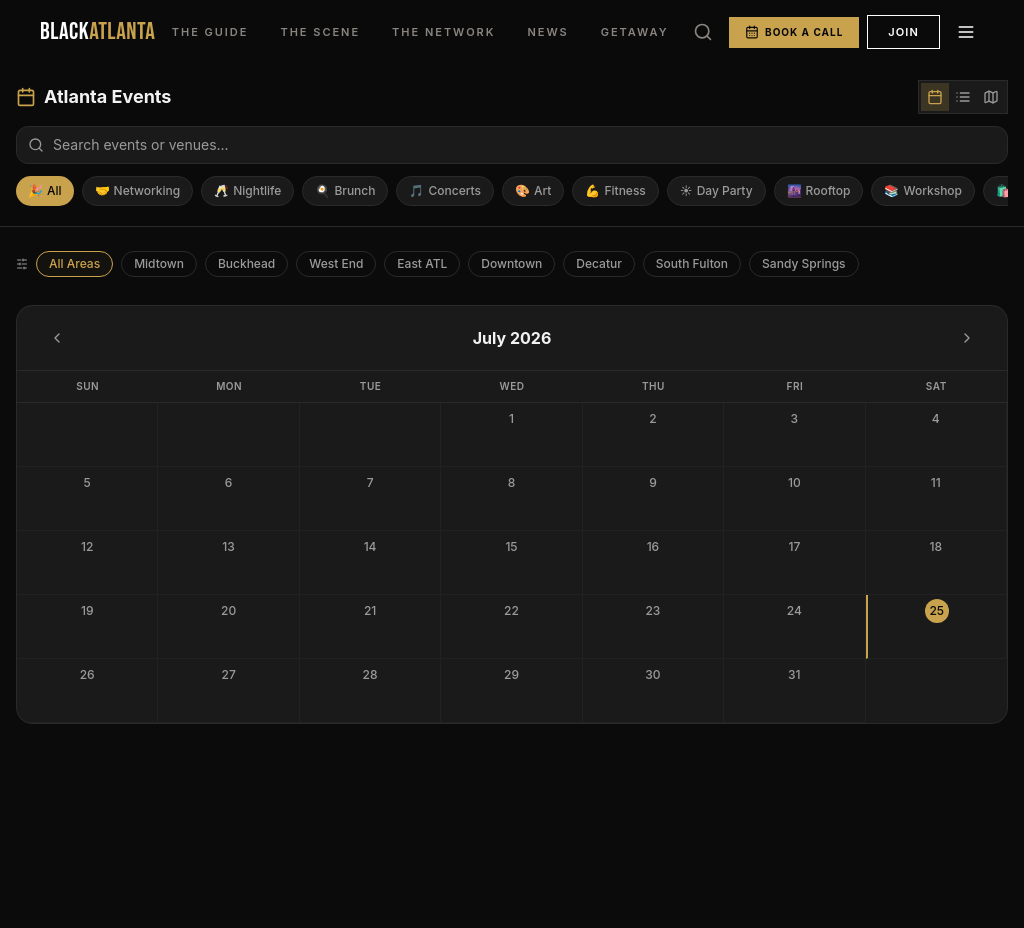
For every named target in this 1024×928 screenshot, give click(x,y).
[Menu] (966, 32)
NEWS (547, 32)
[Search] (703, 32)
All (45, 191)
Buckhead (246, 263)
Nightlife (247, 191)
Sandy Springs (803, 263)
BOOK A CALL (794, 32)
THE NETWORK (443, 32)
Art (533, 191)
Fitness (615, 191)
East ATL (422, 263)
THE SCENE (320, 32)
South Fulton (692, 263)
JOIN (903, 32)
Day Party (716, 191)
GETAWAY (635, 32)
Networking (138, 191)
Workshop (923, 191)
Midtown (159, 263)
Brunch (345, 191)
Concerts (445, 191)
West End (336, 263)
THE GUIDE (210, 32)
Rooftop (819, 191)
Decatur (599, 263)
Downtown (511, 263)
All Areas (74, 263)
